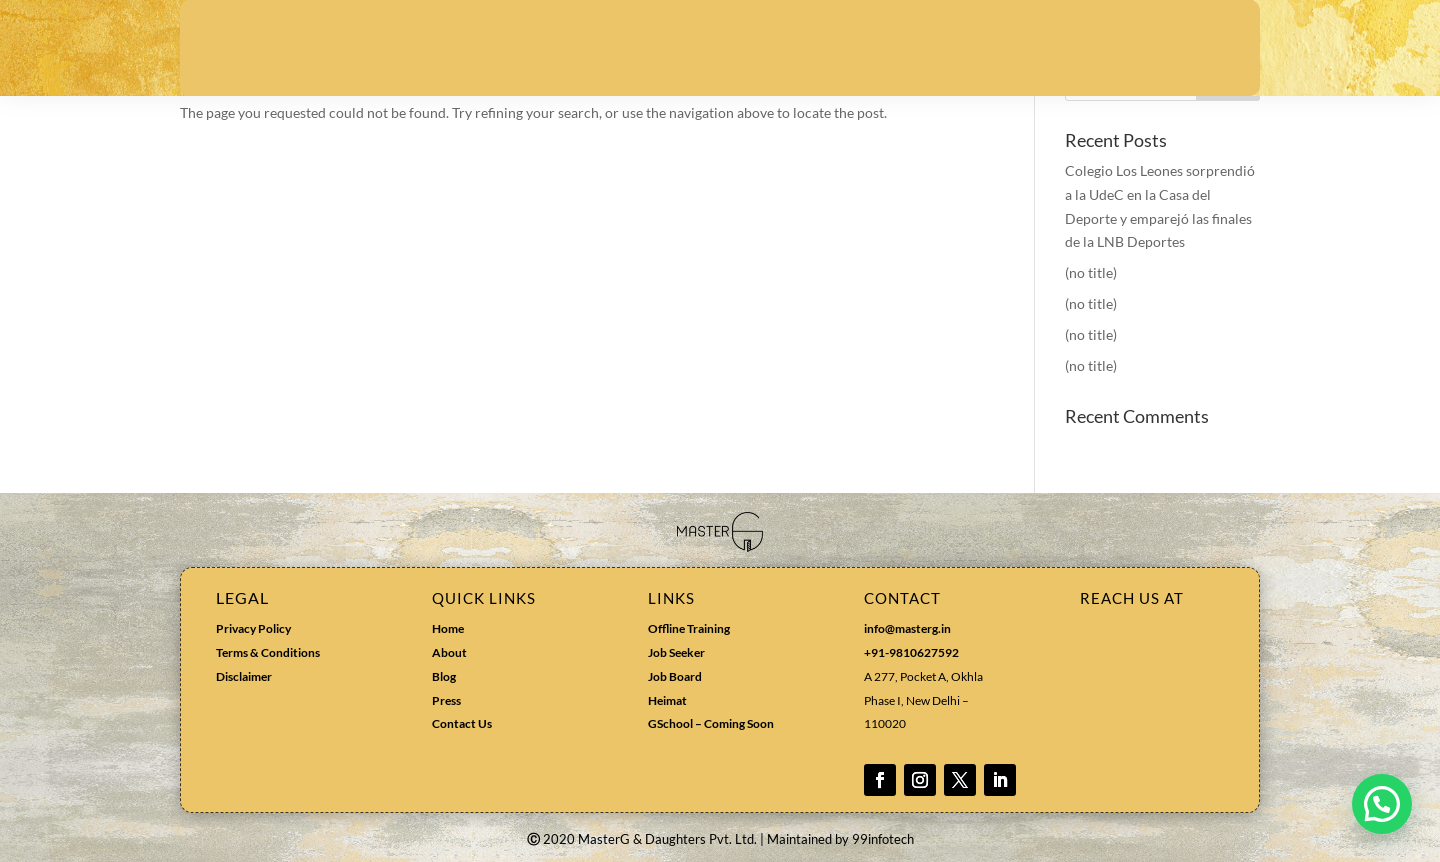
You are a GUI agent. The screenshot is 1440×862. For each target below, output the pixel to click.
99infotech (883, 839)
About (449, 652)
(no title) (1091, 272)
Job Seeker (676, 652)
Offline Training (689, 628)
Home (448, 628)
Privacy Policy (253, 628)
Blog (444, 676)
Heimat (667, 700)
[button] (1382, 804)
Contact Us (462, 723)
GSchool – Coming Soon (712, 723)
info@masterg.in (907, 628)
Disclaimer (244, 676)
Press (446, 700)
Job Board (675, 676)
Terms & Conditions (268, 652)
